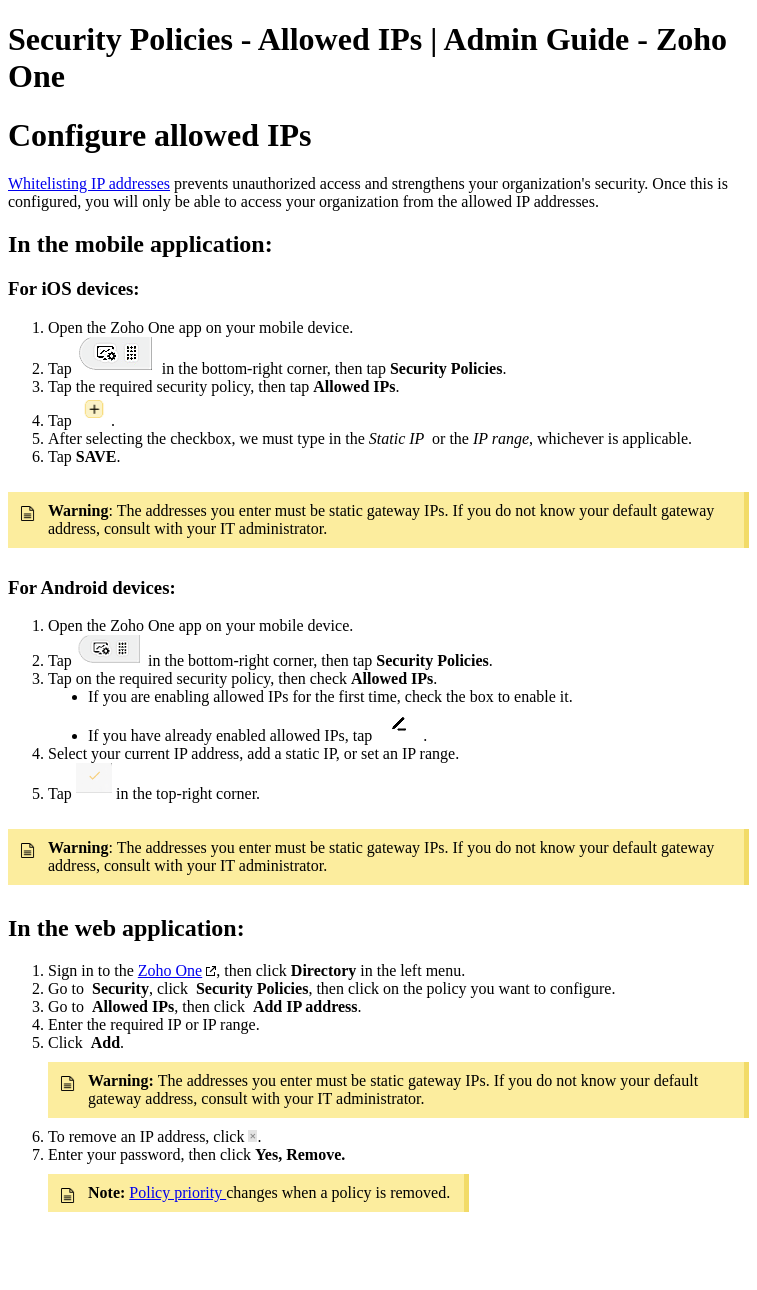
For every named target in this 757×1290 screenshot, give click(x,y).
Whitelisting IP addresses (89, 183)
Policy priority (177, 1192)
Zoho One (170, 970)
